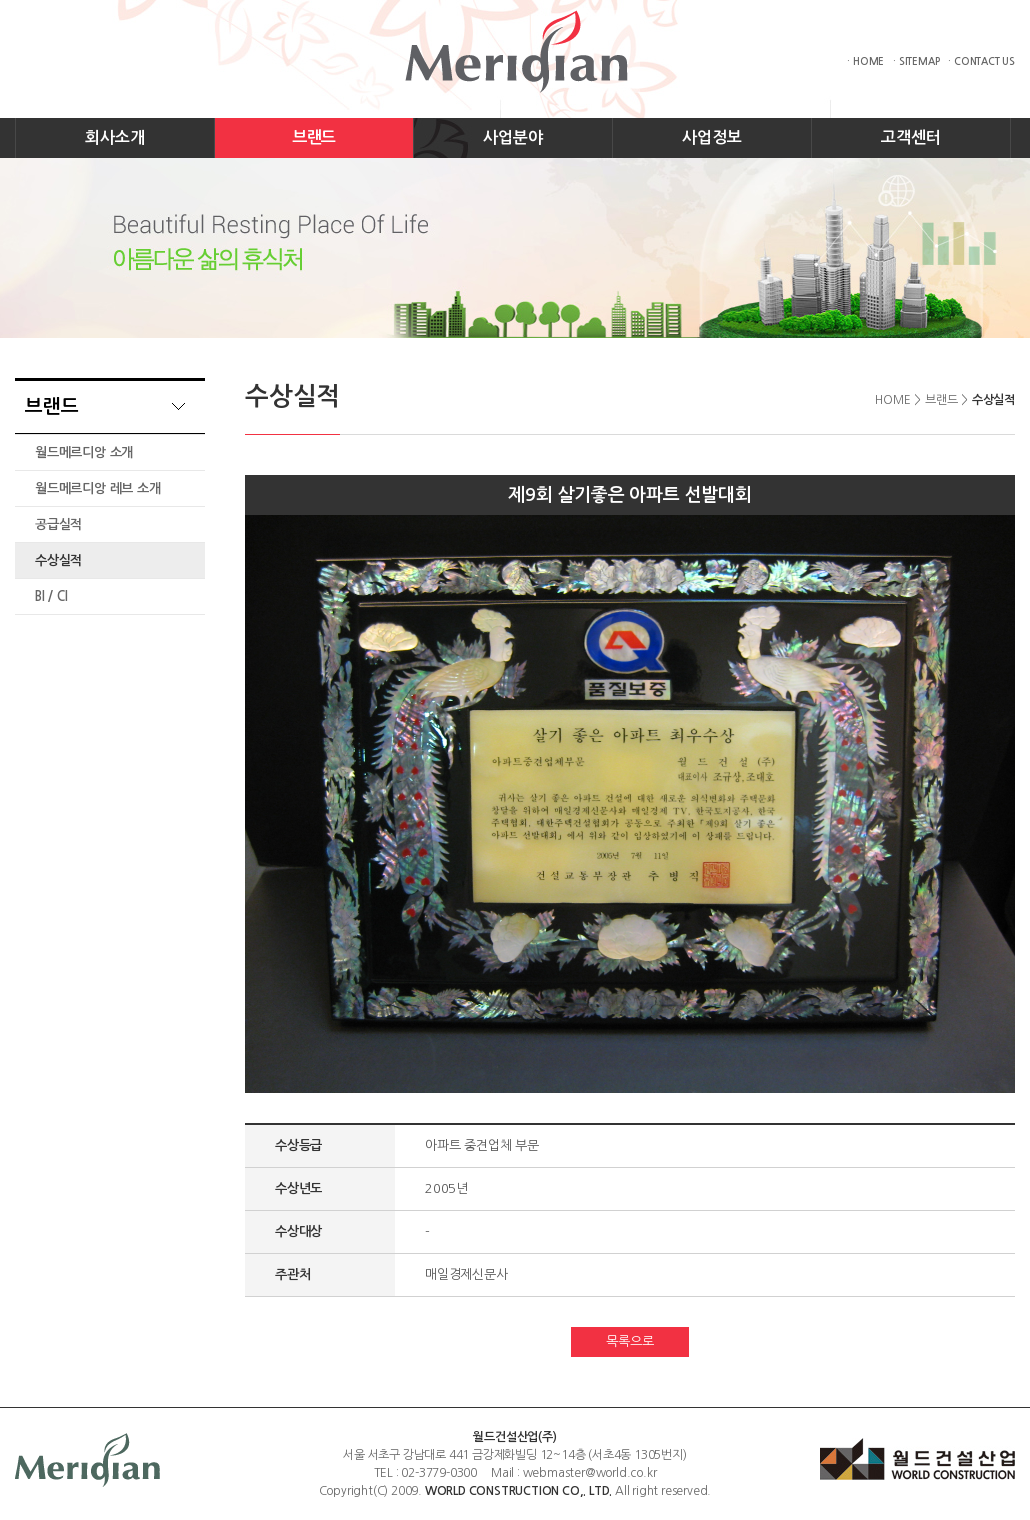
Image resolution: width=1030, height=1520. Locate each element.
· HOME (865, 61)
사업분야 (512, 137)
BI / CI (51, 596)
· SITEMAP (916, 61)
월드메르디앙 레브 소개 (98, 488)
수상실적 (58, 560)
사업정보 (711, 137)
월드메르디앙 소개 (84, 452)
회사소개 (114, 137)
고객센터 (910, 137)
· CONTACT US (981, 61)
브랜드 (314, 137)
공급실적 (58, 524)
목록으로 (629, 1341)
